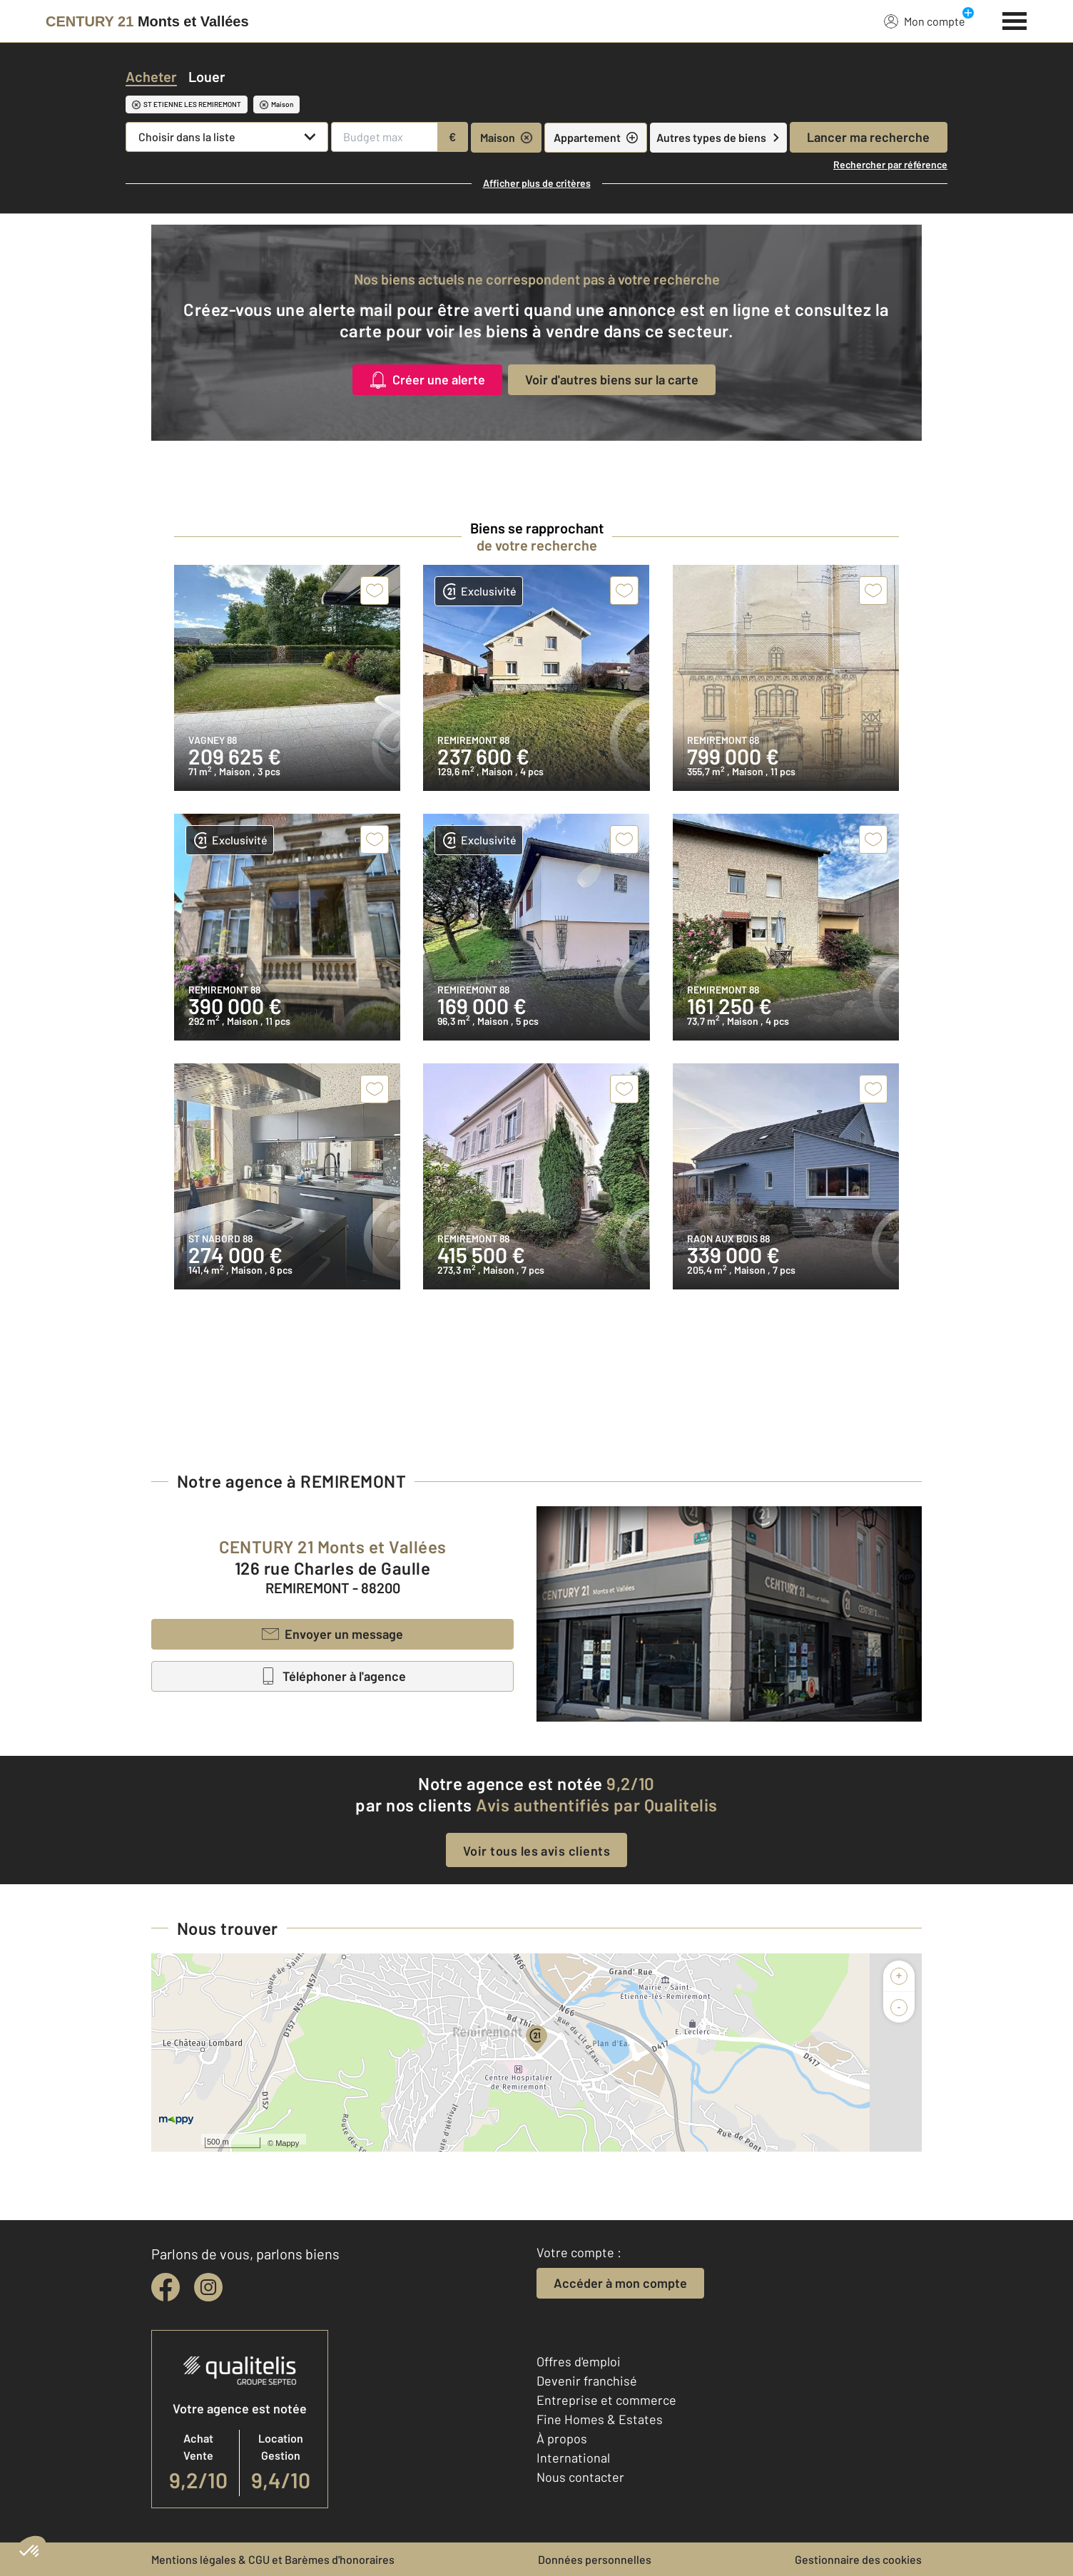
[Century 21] (147, 21)
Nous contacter (580, 2477)
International (573, 2457)
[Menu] (1014, 19)
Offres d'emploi (578, 2361)
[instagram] (208, 2287)
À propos (561, 2438)
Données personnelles (594, 2559)
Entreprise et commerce (606, 2400)
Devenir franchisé (586, 2380)
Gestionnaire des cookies (858, 2559)
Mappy (287, 2143)
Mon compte (924, 21)
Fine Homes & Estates (599, 2419)
